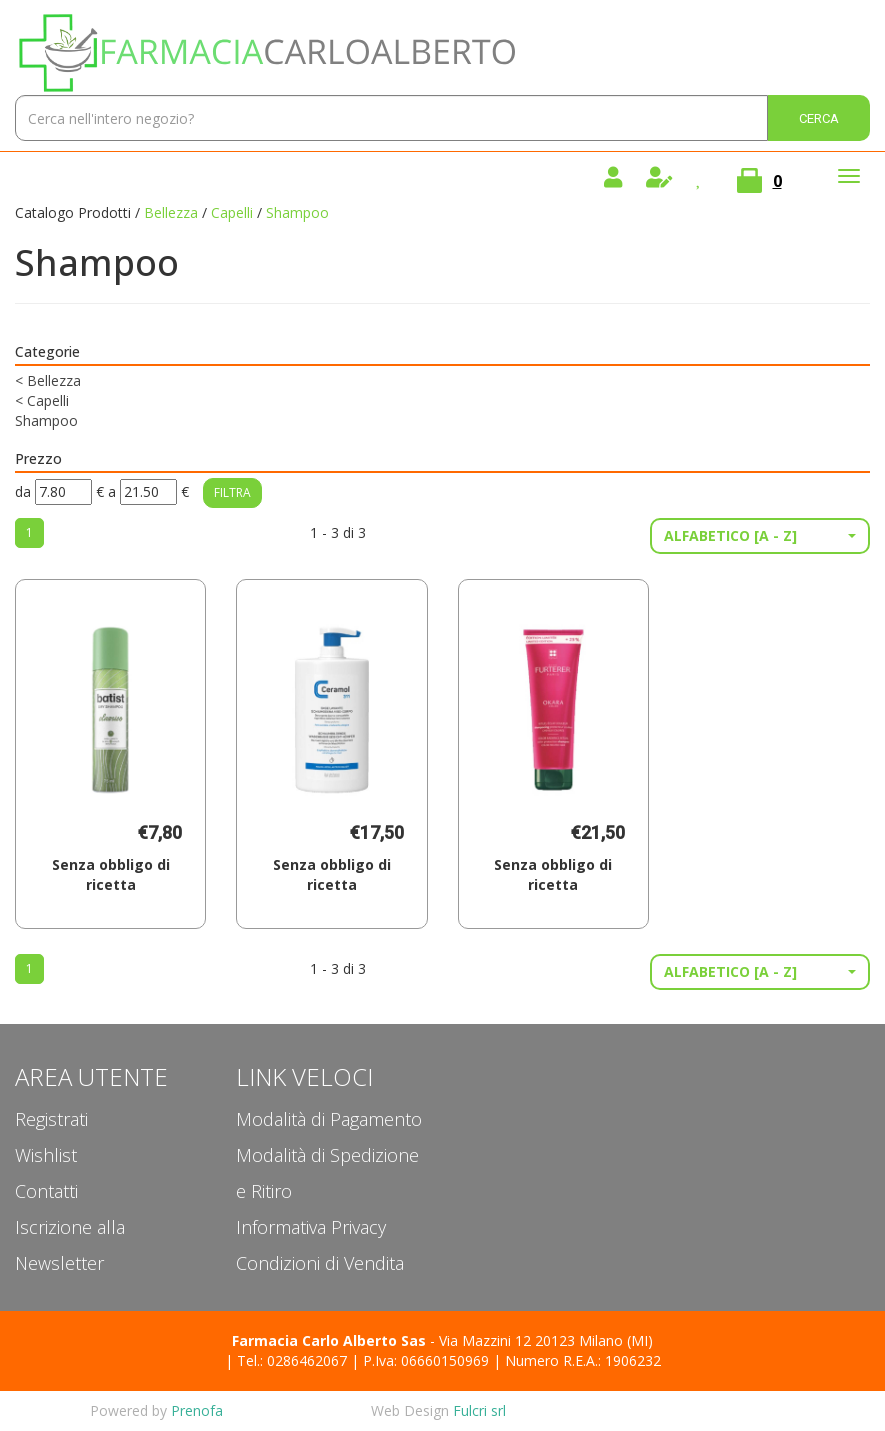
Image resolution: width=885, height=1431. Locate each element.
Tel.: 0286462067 (292, 1360)
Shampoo (46, 420)
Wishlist (46, 1155)
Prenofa (197, 1410)
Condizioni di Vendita (320, 1263)
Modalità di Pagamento (329, 1119)
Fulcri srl (479, 1410)
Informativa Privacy (311, 1227)
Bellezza (171, 212)
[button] (760, 536)
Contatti (46, 1191)
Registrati (51, 1119)
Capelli (232, 212)
